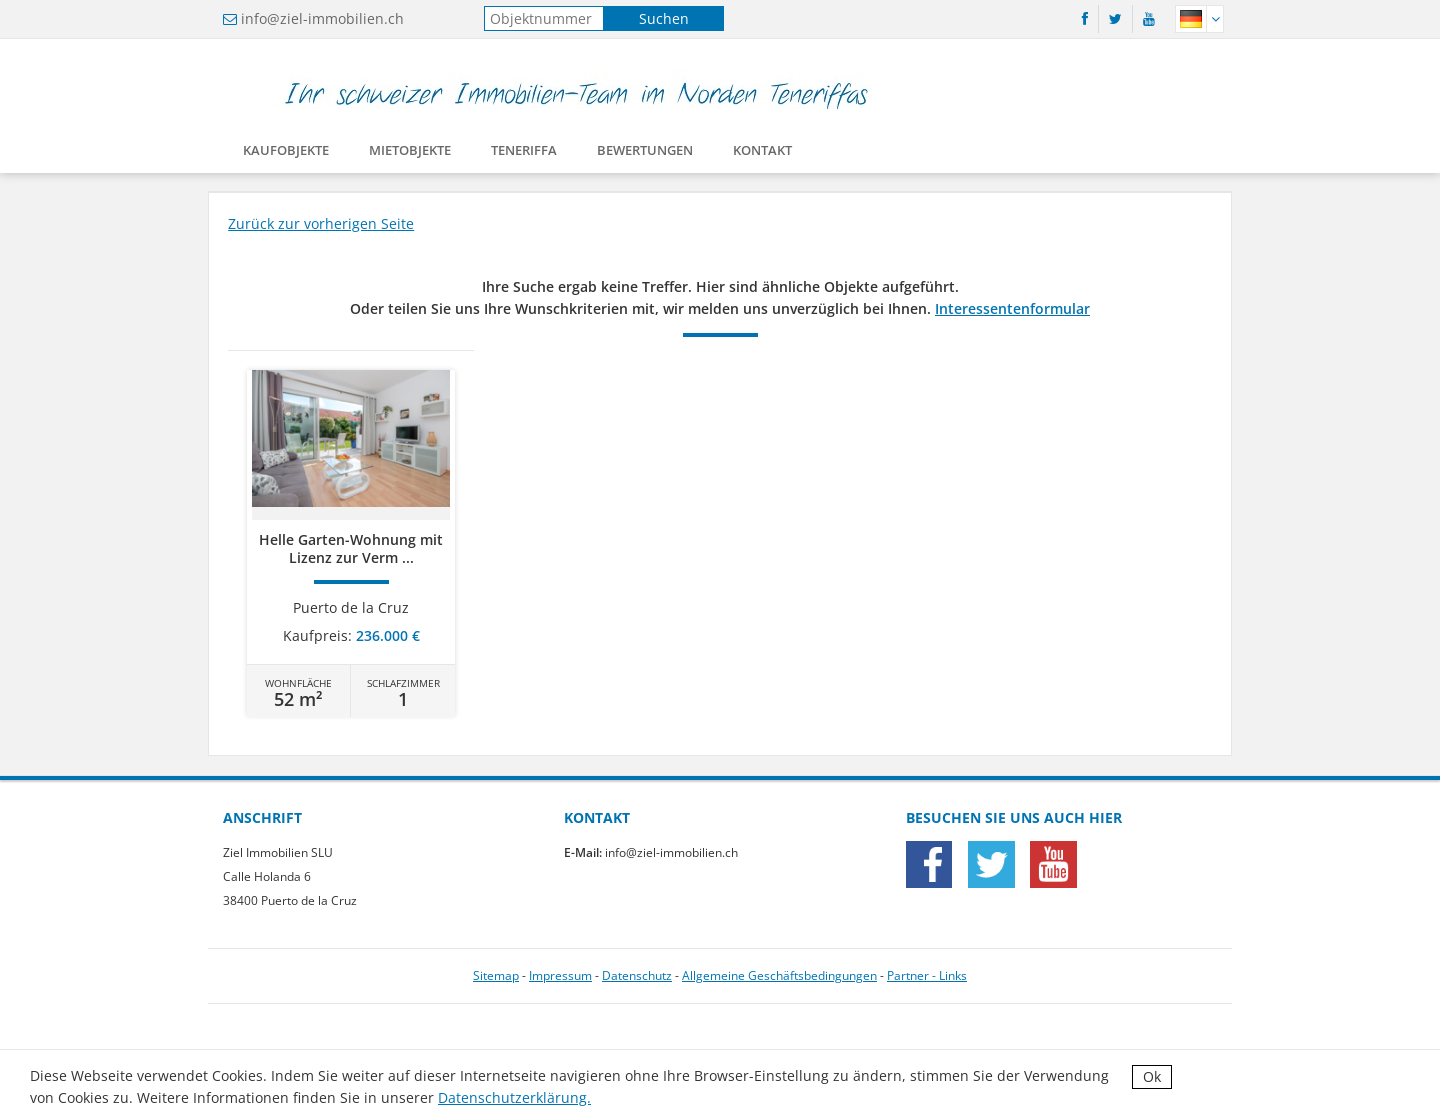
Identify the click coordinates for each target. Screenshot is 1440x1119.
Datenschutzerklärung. (514, 1097)
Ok (1152, 1076)
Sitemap (496, 975)
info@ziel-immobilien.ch (322, 18)
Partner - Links (927, 975)
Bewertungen (645, 154)
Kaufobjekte (286, 154)
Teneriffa (524, 154)
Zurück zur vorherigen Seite (321, 223)
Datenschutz (637, 975)
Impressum (560, 975)
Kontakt (762, 154)
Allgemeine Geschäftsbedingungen (779, 975)
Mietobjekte (410, 154)
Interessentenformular (1012, 308)
